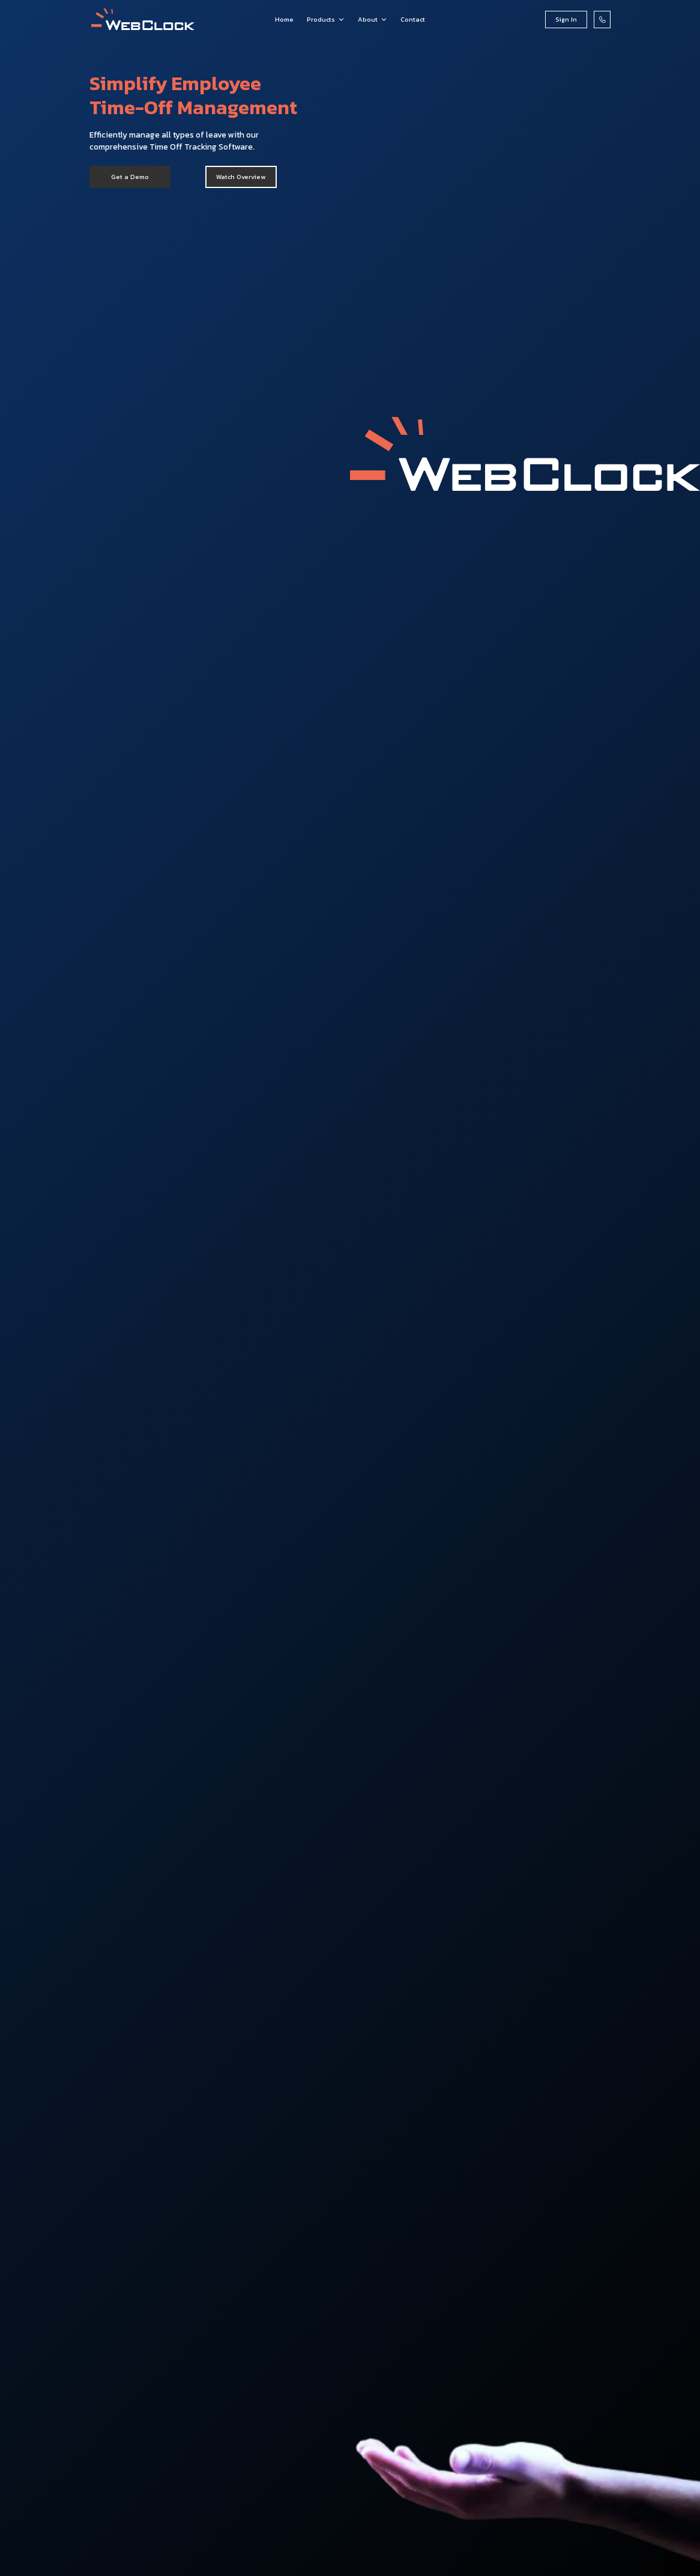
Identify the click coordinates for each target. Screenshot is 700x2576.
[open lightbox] (241, 177)
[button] (325, 19)
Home (284, 19)
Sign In (566, 19)
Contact (412, 19)
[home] (143, 19)
